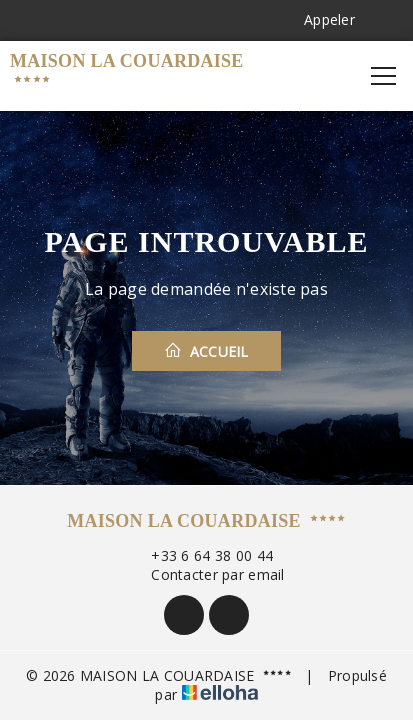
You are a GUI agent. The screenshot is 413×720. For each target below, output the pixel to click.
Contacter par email (206, 574)
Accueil (206, 351)
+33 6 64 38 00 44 (200, 555)
